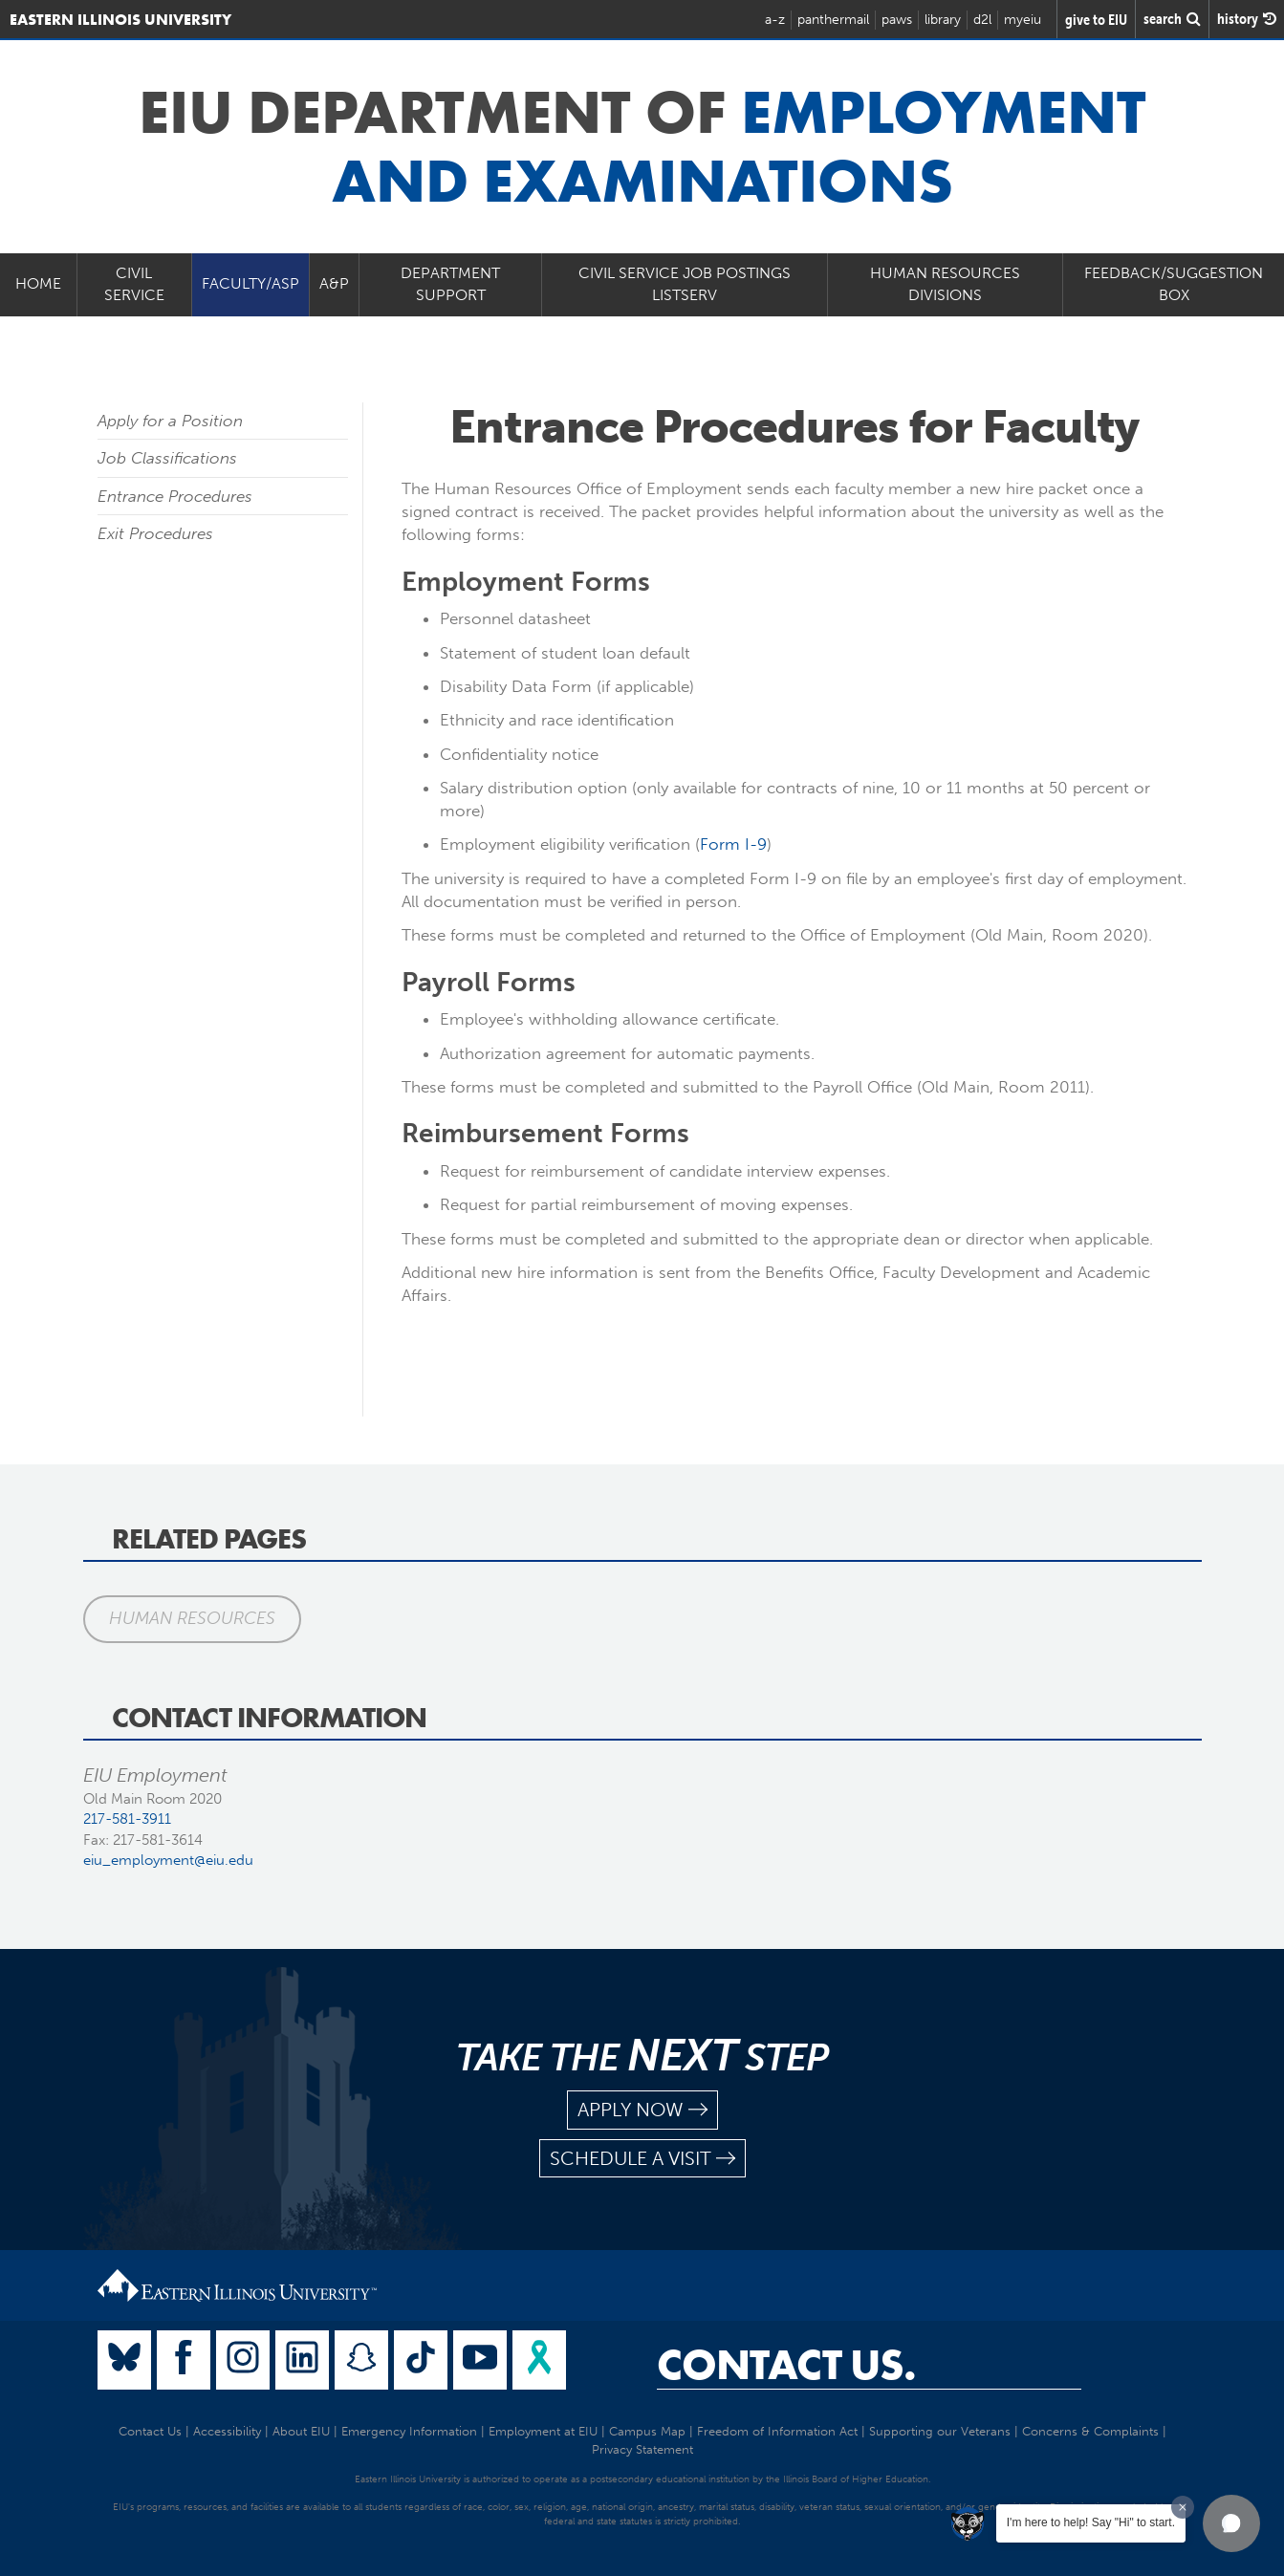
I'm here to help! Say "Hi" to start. (1091, 2522)
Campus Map (647, 2431)
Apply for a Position (170, 420)
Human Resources (192, 1618)
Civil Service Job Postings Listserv (684, 284)
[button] (1231, 2523)
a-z (775, 19)
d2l (982, 19)
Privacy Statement (642, 2449)
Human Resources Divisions (945, 284)
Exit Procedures (155, 533)
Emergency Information (409, 2431)
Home (38, 283)
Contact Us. (786, 2364)
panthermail (833, 19)
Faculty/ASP (250, 283)
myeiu (1022, 19)
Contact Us (150, 2431)
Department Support (450, 284)
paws (896, 19)
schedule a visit (642, 2159)
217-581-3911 (127, 1819)
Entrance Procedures (175, 496)
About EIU (301, 2431)
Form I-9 (733, 844)
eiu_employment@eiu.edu (168, 1860)
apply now (642, 2110)
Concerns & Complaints (1090, 2431)
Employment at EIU (543, 2431)
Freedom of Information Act (777, 2431)
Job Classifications (167, 457)
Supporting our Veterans (940, 2431)
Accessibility (227, 2431)
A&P (334, 283)
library (943, 19)
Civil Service (134, 284)
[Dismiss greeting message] (1182, 2507)
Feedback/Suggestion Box (1173, 284)
